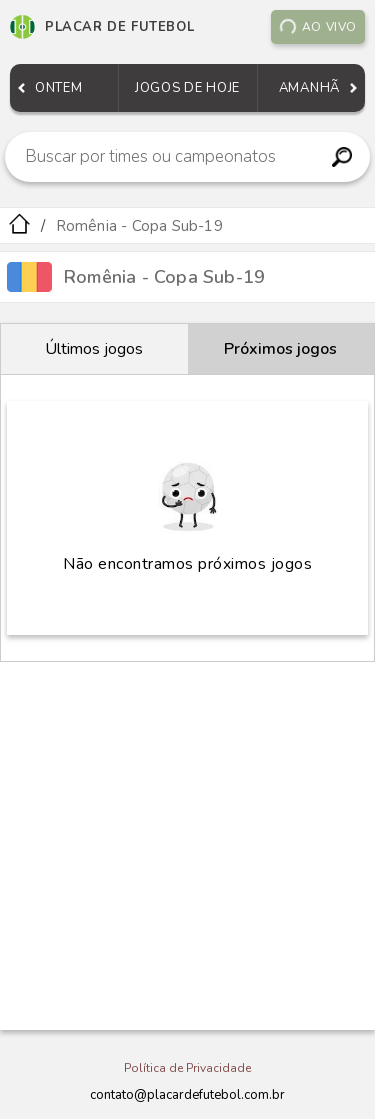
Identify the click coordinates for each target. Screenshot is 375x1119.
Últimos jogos (94, 349)
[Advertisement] (187, 846)
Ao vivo (318, 27)
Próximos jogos (280, 349)
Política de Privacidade (187, 1068)
